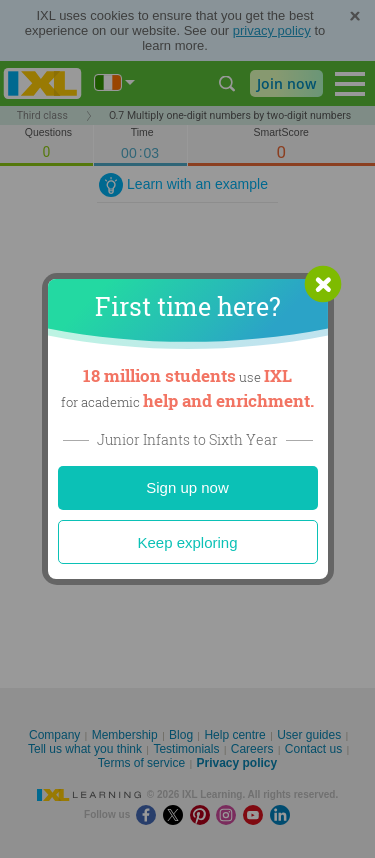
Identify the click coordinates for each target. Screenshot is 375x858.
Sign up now (187, 487)
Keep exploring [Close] (187, 542)
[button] (323, 284)
